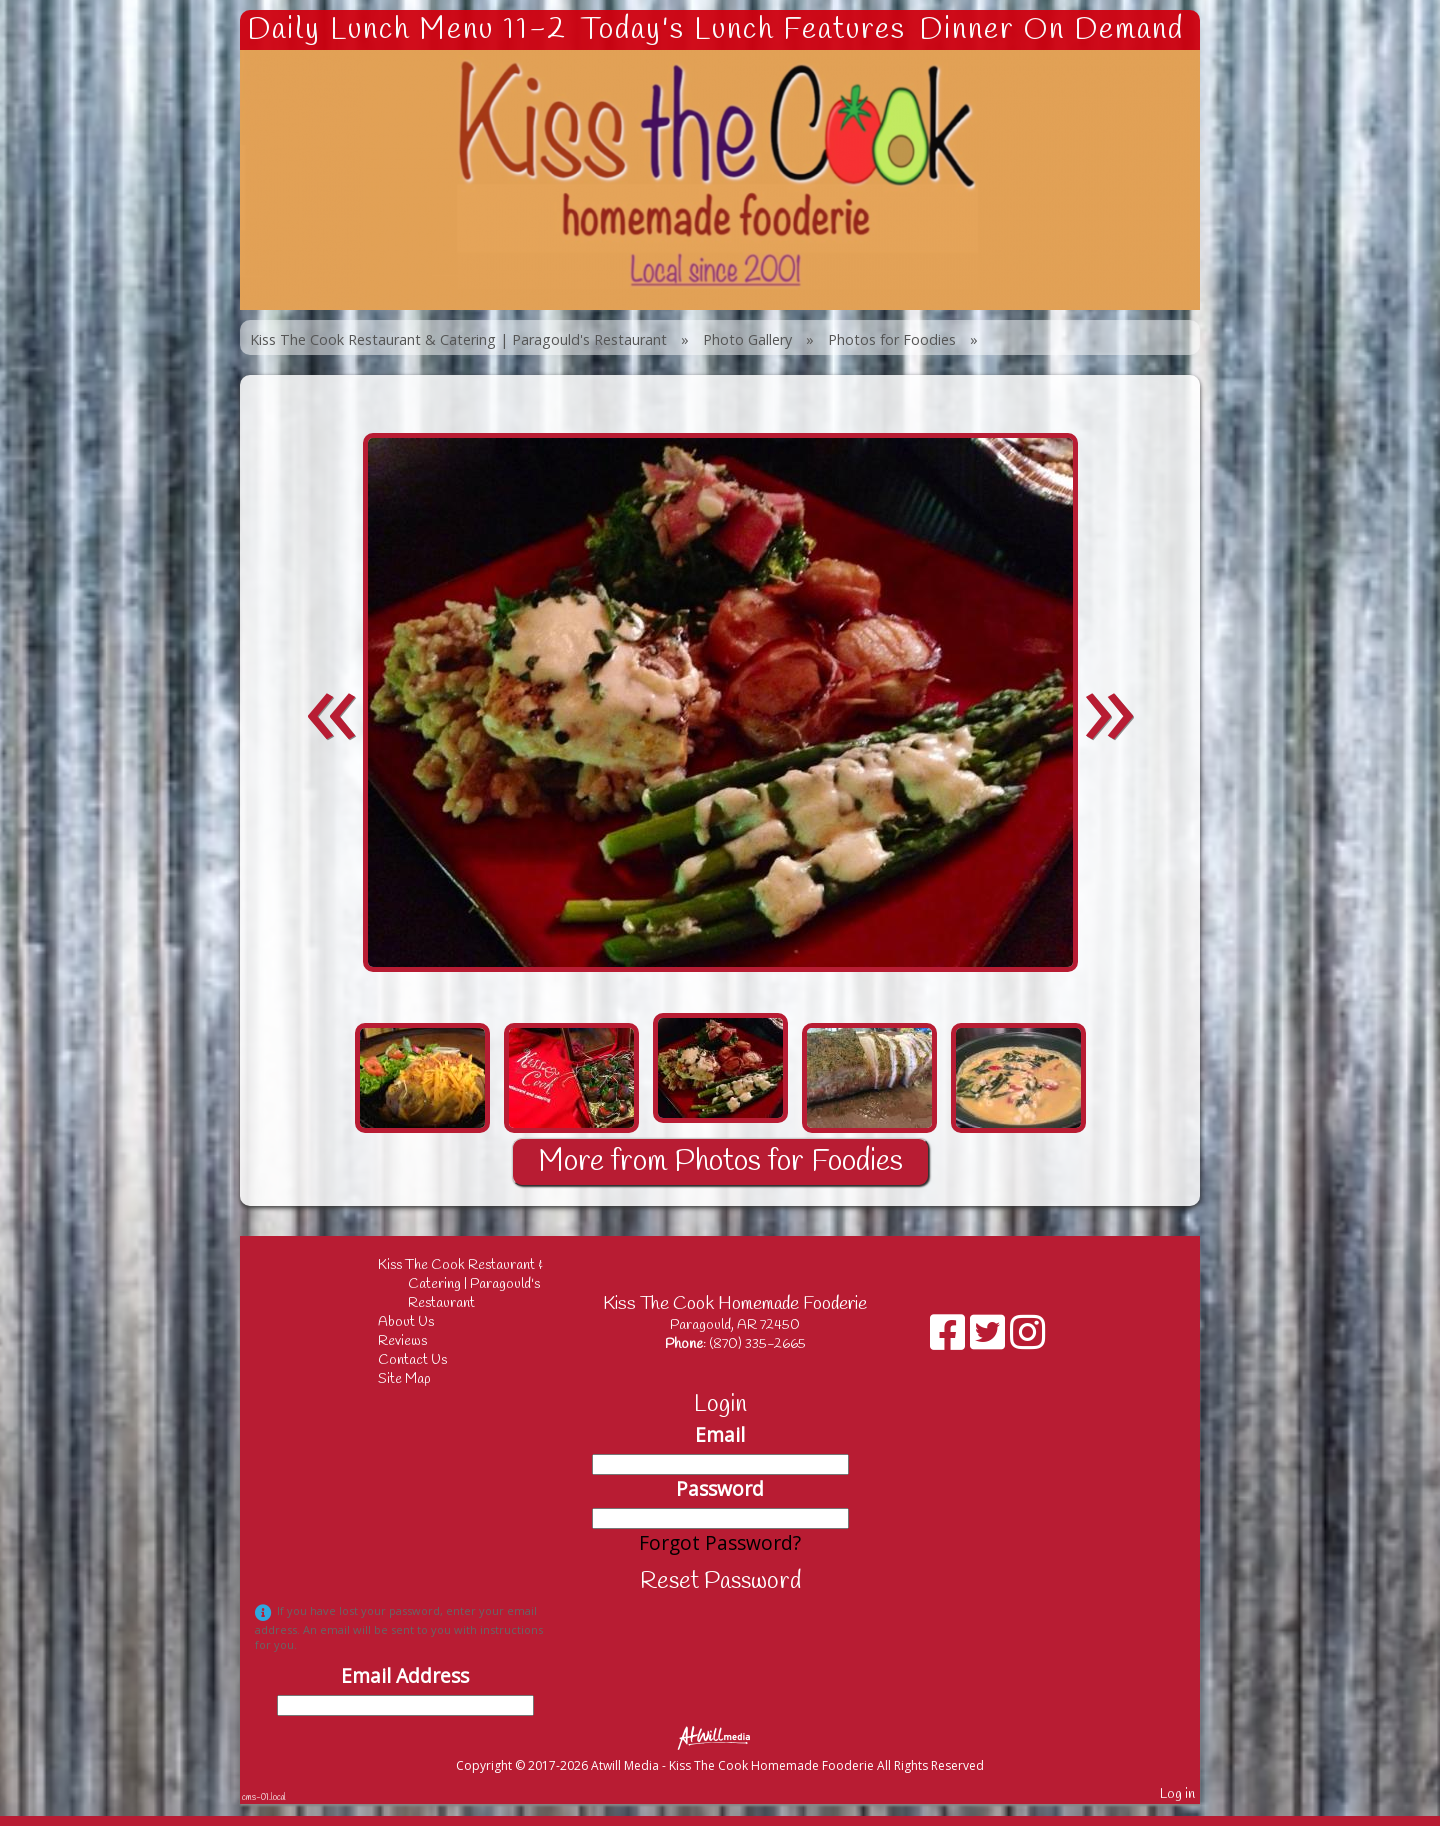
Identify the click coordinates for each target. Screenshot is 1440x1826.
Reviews (417, 1341)
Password (720, 1488)
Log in (1177, 1794)
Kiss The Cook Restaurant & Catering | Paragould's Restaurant (458, 339)
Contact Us (427, 1360)
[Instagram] (1027, 1339)
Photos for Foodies (892, 339)
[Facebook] (950, 1339)
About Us (421, 1322)
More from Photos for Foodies (720, 1162)
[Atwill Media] (720, 1736)
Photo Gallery (747, 339)
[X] (990, 1339)
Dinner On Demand (1051, 30)
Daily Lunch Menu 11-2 (407, 30)
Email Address (405, 1675)
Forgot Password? (720, 1542)
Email (720, 1434)
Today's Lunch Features (743, 30)
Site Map (419, 1379)
